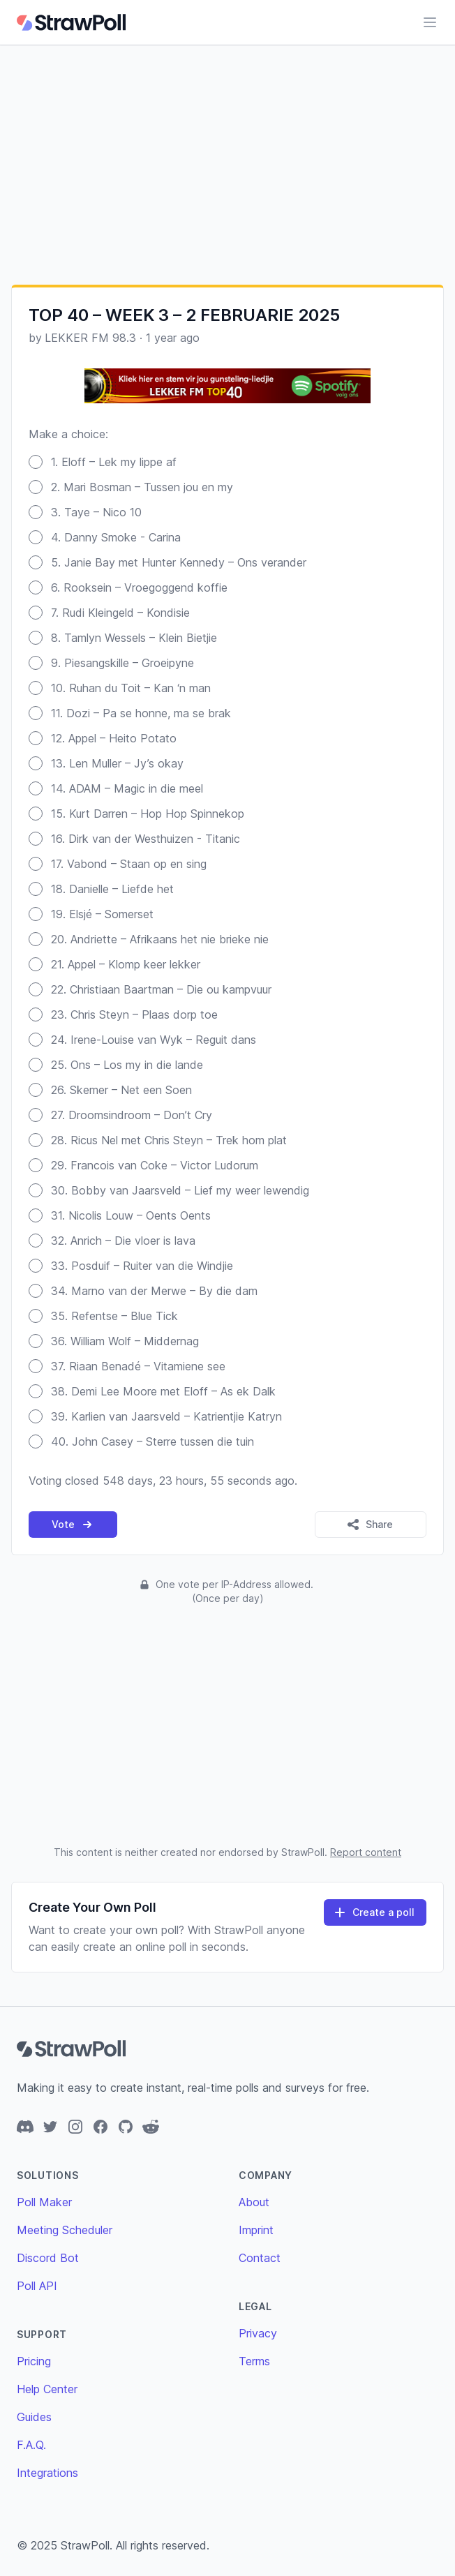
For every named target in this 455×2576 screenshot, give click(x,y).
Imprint (256, 2230)
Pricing (34, 2361)
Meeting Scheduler (64, 2230)
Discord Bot (48, 2258)
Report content (365, 1852)
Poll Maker (44, 2202)
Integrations (47, 2473)
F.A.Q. (31, 2445)
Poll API (37, 2286)
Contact (260, 2258)
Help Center (47, 2389)
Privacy (258, 2333)
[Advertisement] (227, 164)
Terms (254, 2361)
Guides (34, 2417)
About (254, 2202)
